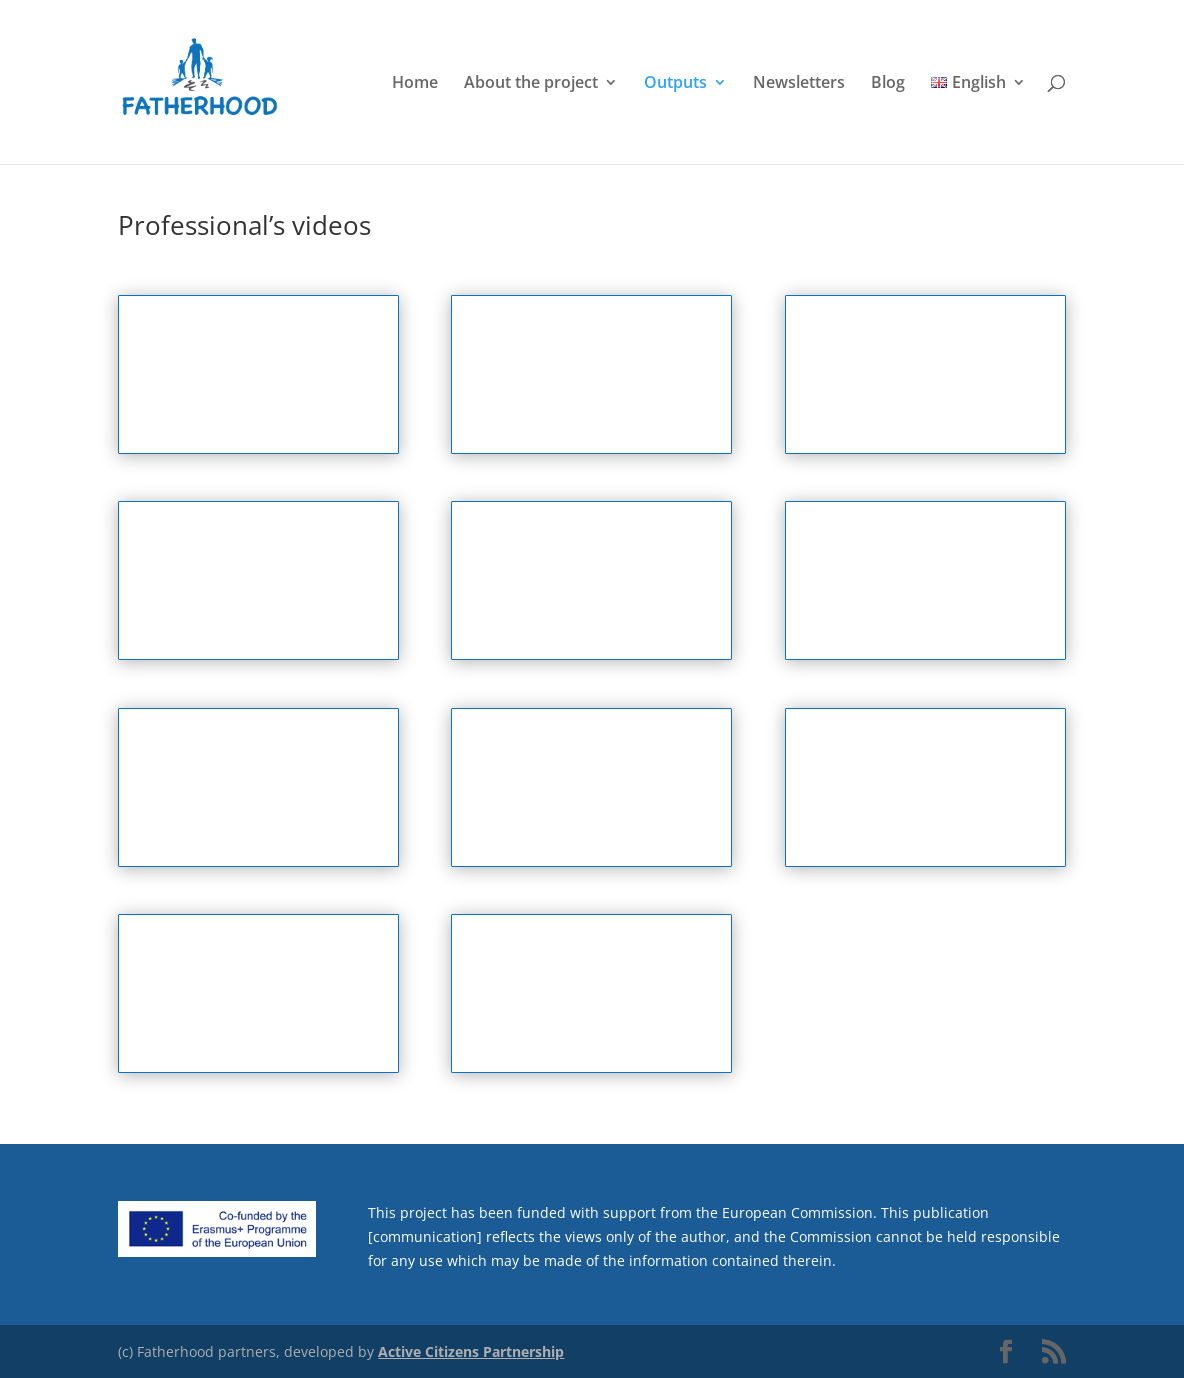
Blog (888, 84)
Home (415, 84)
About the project (531, 84)
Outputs (675, 84)
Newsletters (799, 84)
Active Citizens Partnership (471, 1351)
